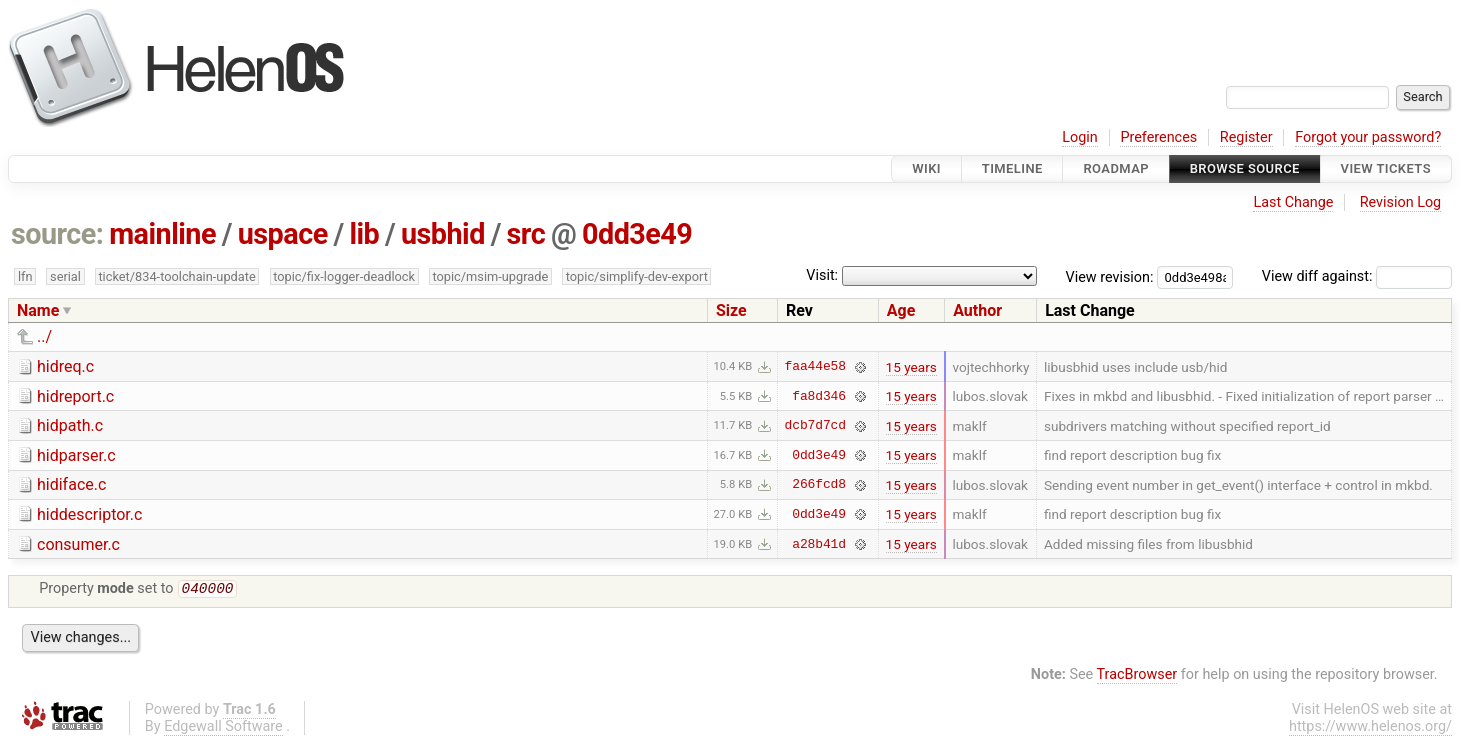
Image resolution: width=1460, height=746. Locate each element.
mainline (162, 234)
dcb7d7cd (815, 426)
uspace (283, 234)
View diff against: (1357, 276)
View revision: (1110, 276)
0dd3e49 (637, 234)
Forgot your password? (1368, 137)
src (526, 234)
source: (57, 234)
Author (977, 310)
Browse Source (1245, 168)
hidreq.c (65, 366)
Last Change (1293, 202)
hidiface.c (71, 484)
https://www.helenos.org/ (1370, 728)
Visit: (822, 275)
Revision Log (1401, 202)
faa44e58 (815, 367)
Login (1080, 137)
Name (38, 310)
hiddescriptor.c (89, 514)
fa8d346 (819, 396)
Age (901, 310)
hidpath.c (70, 425)
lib (364, 234)
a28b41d (819, 544)
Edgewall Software (223, 728)
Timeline (1012, 168)
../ (44, 336)
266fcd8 (819, 485)
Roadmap (1116, 168)
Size (731, 310)
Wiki (926, 168)
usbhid (443, 234)
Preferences (1158, 137)
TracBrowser (1137, 676)
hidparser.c (76, 455)
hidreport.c (75, 396)
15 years (911, 367)
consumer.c (78, 544)
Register (1246, 137)
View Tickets (1386, 168)
